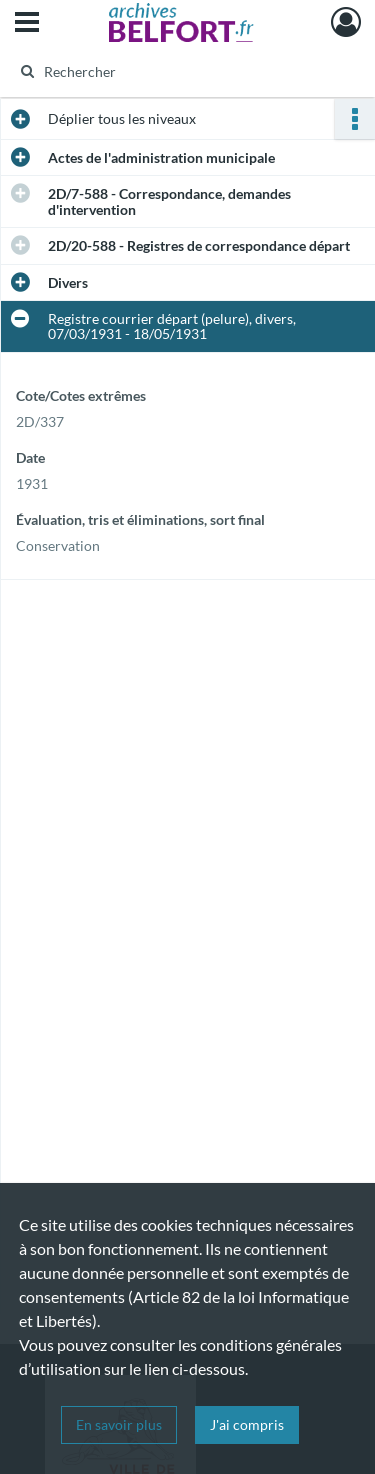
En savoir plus (119, 1424)
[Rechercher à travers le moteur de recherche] (185, 71)
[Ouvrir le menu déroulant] (27, 24)
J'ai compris (247, 1424)
